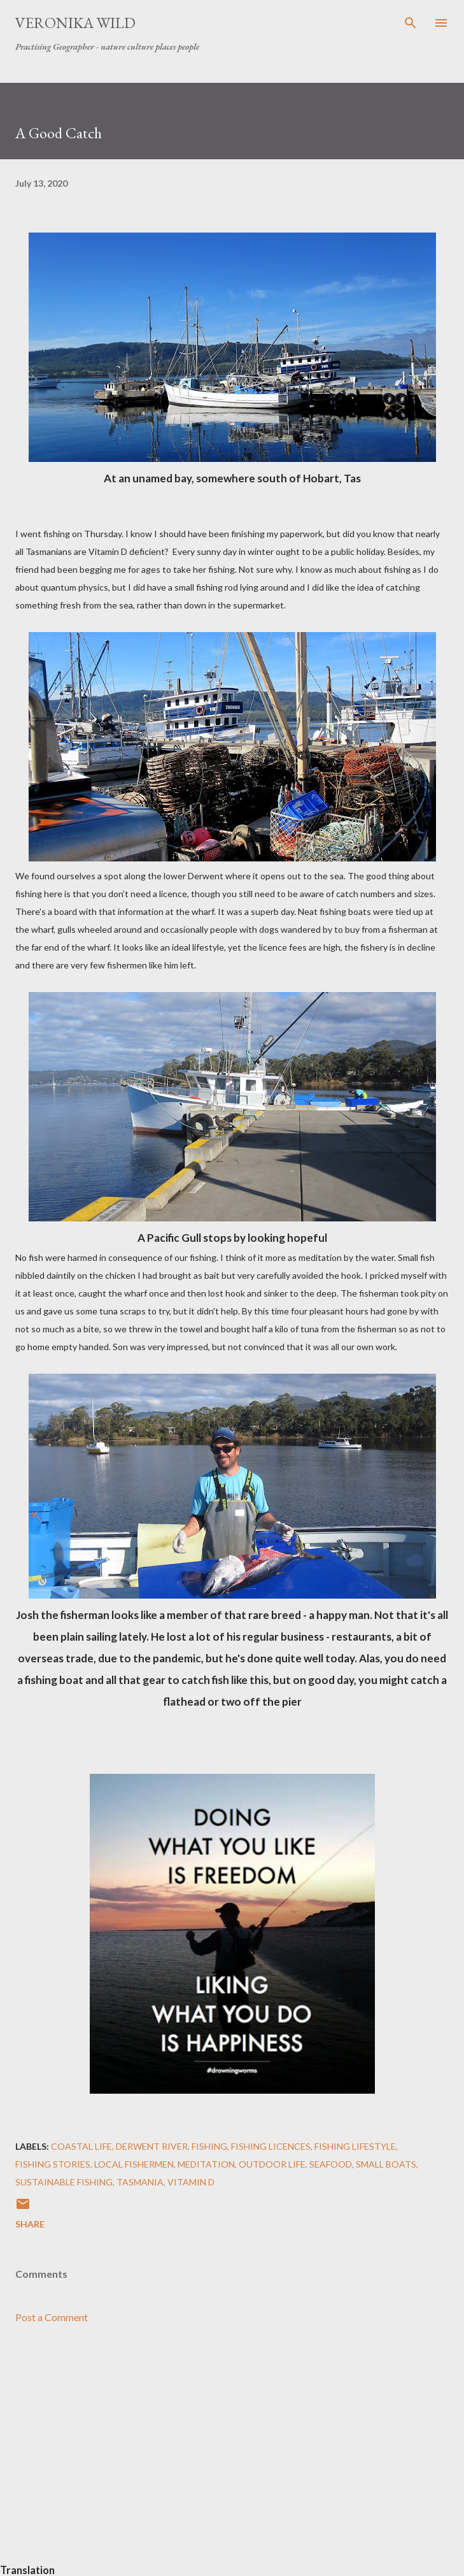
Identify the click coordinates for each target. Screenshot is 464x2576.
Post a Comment (51, 2317)
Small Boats (386, 2164)
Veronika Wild (75, 22)
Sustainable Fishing (64, 2182)
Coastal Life (81, 2146)
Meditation (206, 2164)
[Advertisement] (232, 2454)
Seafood (330, 2164)
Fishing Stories (52, 2164)
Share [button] (30, 2224)
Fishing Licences (271, 2146)
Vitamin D (190, 2182)
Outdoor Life (272, 2164)
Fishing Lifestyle (355, 2146)
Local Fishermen (134, 2164)
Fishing (209, 2146)
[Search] (410, 23)
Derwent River (152, 2146)
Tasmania (140, 2182)
